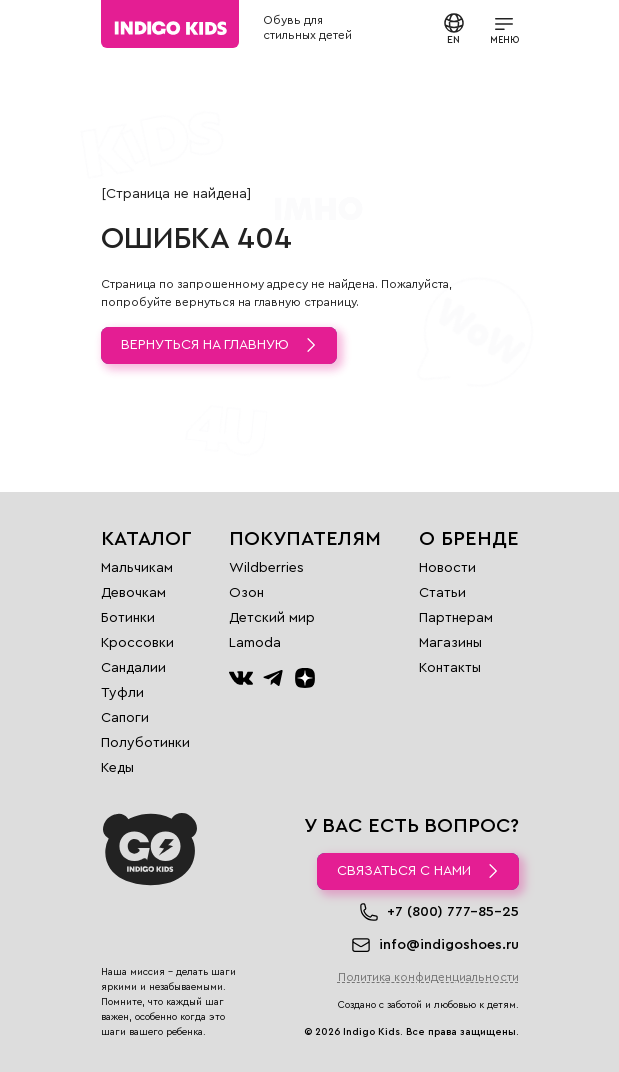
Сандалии (133, 668)
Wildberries (266, 568)
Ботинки (128, 618)
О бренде (469, 539)
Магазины (450, 643)
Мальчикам (137, 568)
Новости (447, 568)
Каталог (146, 539)
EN (454, 28)
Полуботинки (145, 743)
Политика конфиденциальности (428, 977)
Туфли (122, 693)
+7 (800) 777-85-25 (453, 912)
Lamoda (255, 643)
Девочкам (133, 593)
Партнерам (456, 618)
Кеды (117, 768)
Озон (246, 593)
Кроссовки (137, 643)
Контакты (450, 668)
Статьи (442, 593)
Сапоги (125, 718)
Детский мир (272, 618)
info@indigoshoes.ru (449, 945)
